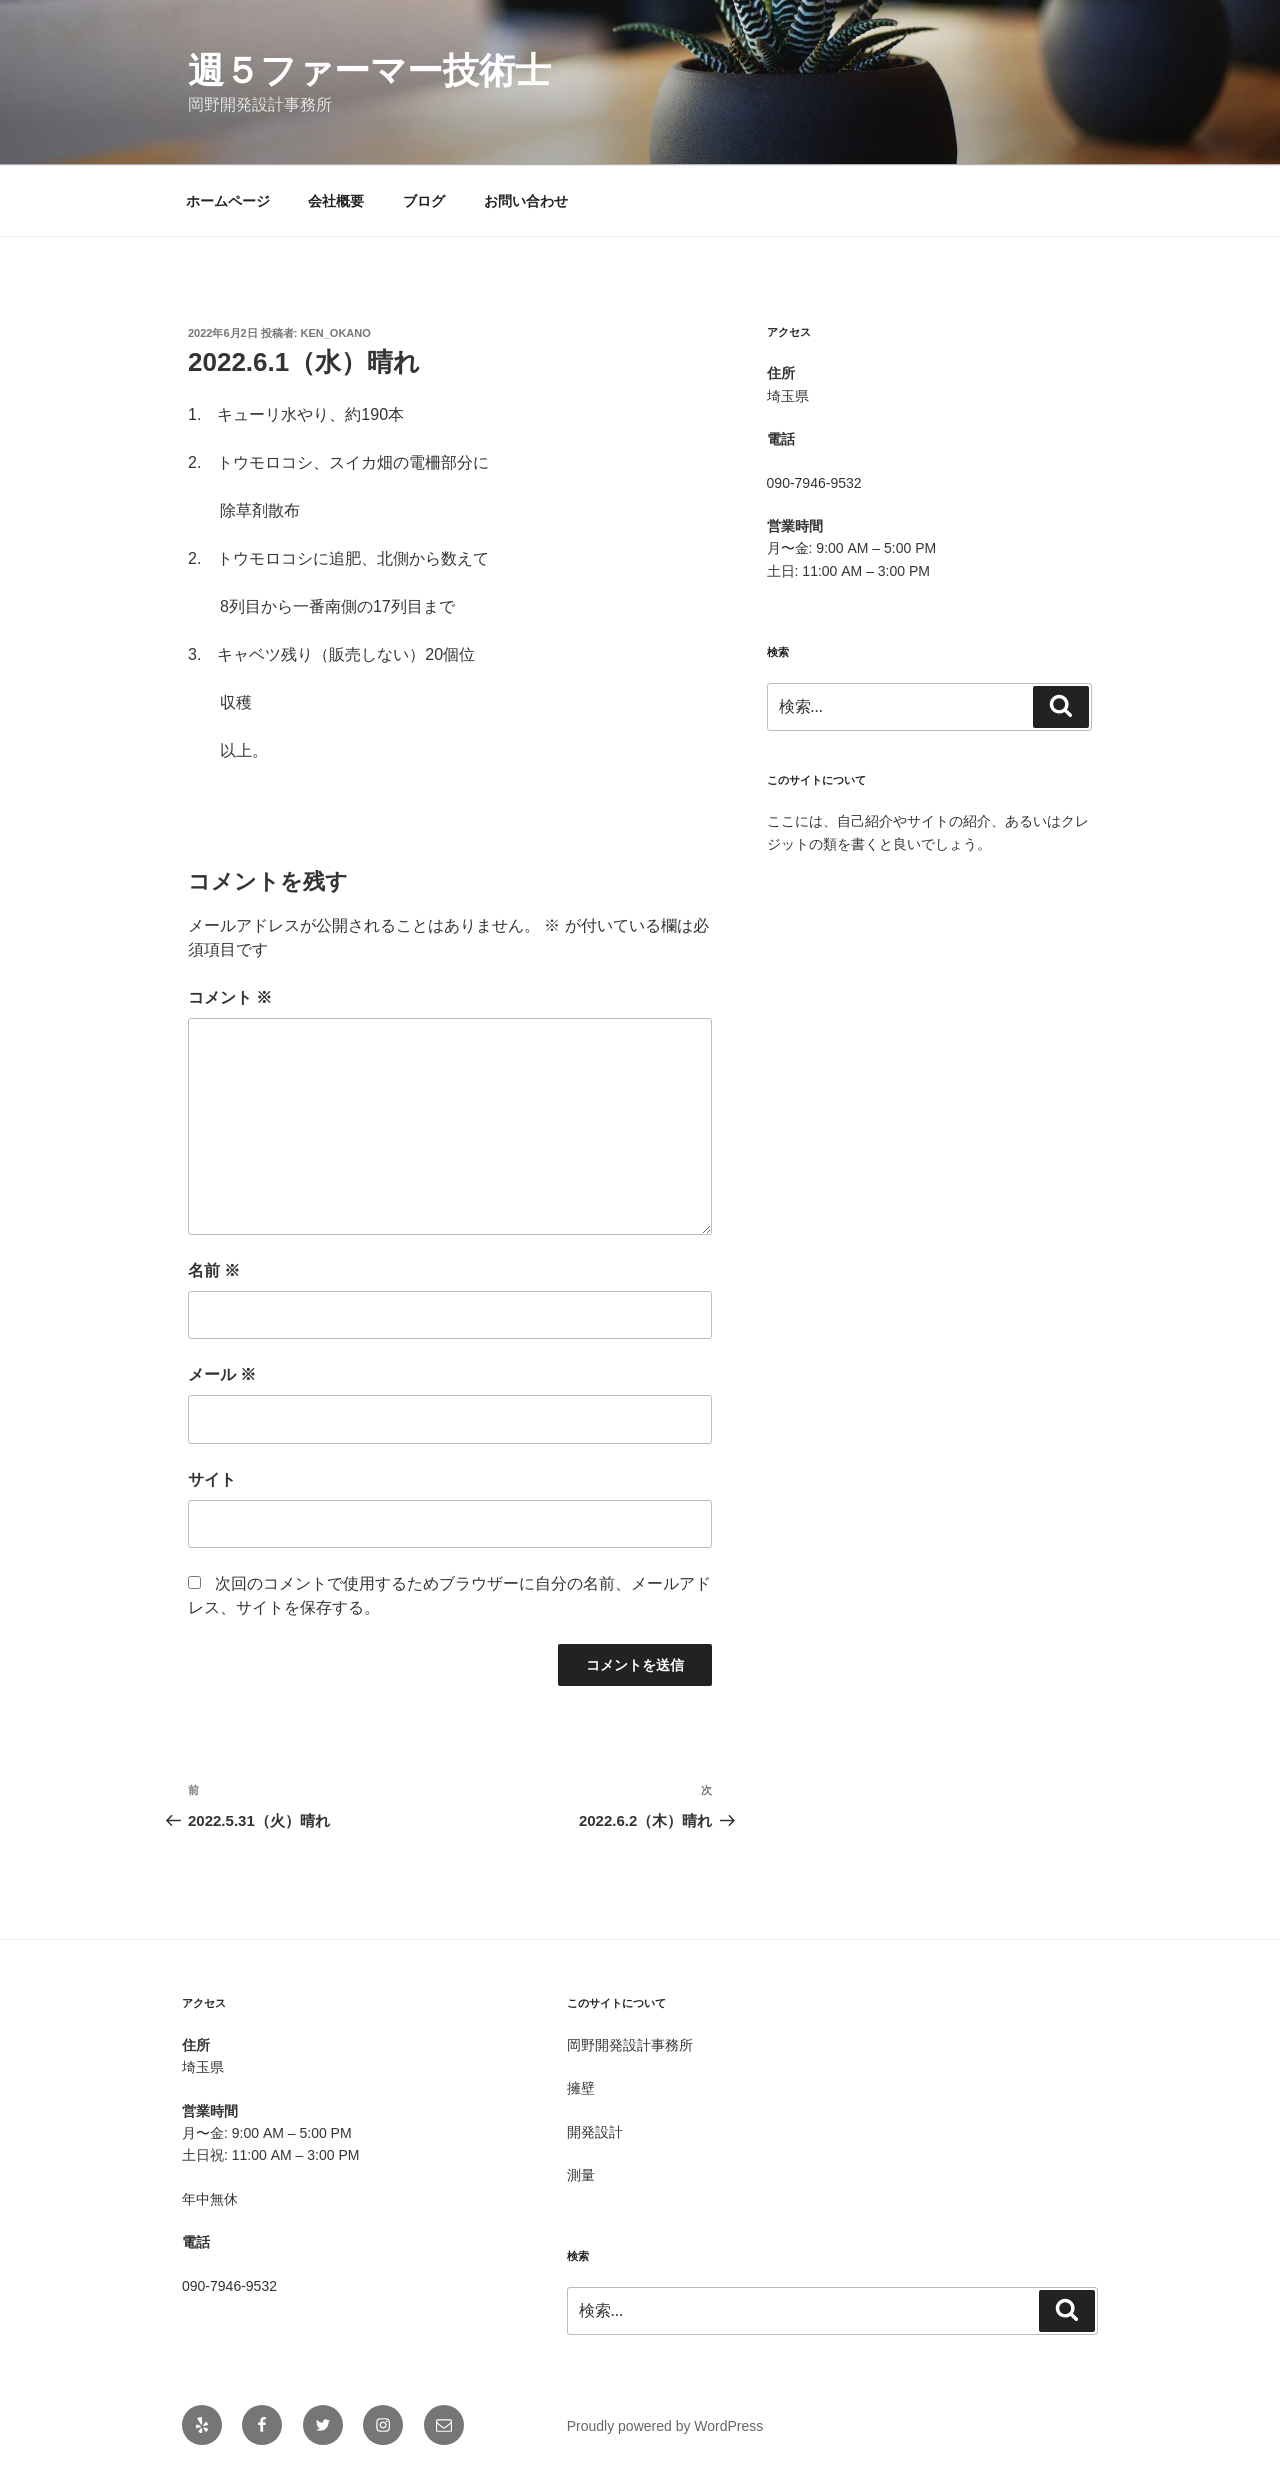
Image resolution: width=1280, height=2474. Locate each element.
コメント (230, 997)
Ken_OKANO (336, 333)
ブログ (424, 201)
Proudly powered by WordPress (665, 2426)
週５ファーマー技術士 (369, 70)
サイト (212, 1479)
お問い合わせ (526, 201)
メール (222, 1374)
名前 (214, 1270)
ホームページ (228, 201)
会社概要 (336, 201)
